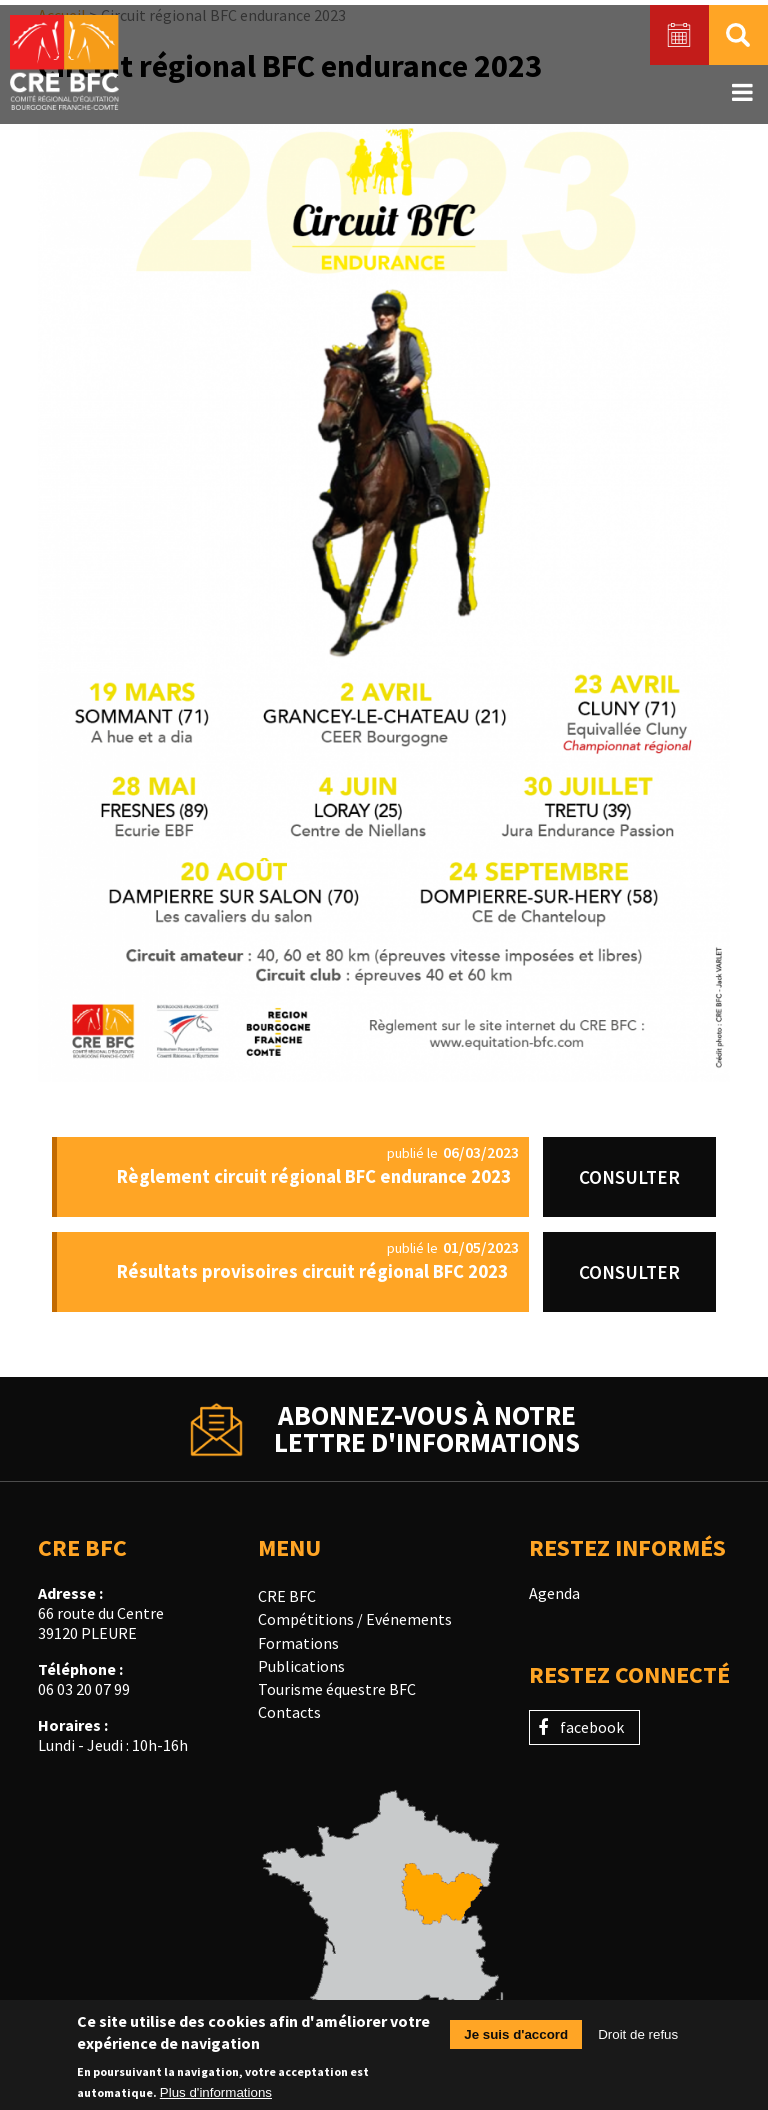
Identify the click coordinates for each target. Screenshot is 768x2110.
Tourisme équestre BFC (337, 1689)
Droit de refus (638, 2042)
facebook (592, 1727)
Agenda (554, 1593)
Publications (301, 1666)
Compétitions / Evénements (355, 1619)
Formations (298, 1643)
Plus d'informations (216, 2099)
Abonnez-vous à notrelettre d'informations (427, 1429)
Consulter (629, 1177)
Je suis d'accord (516, 2042)
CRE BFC (287, 1596)
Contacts (289, 1712)
